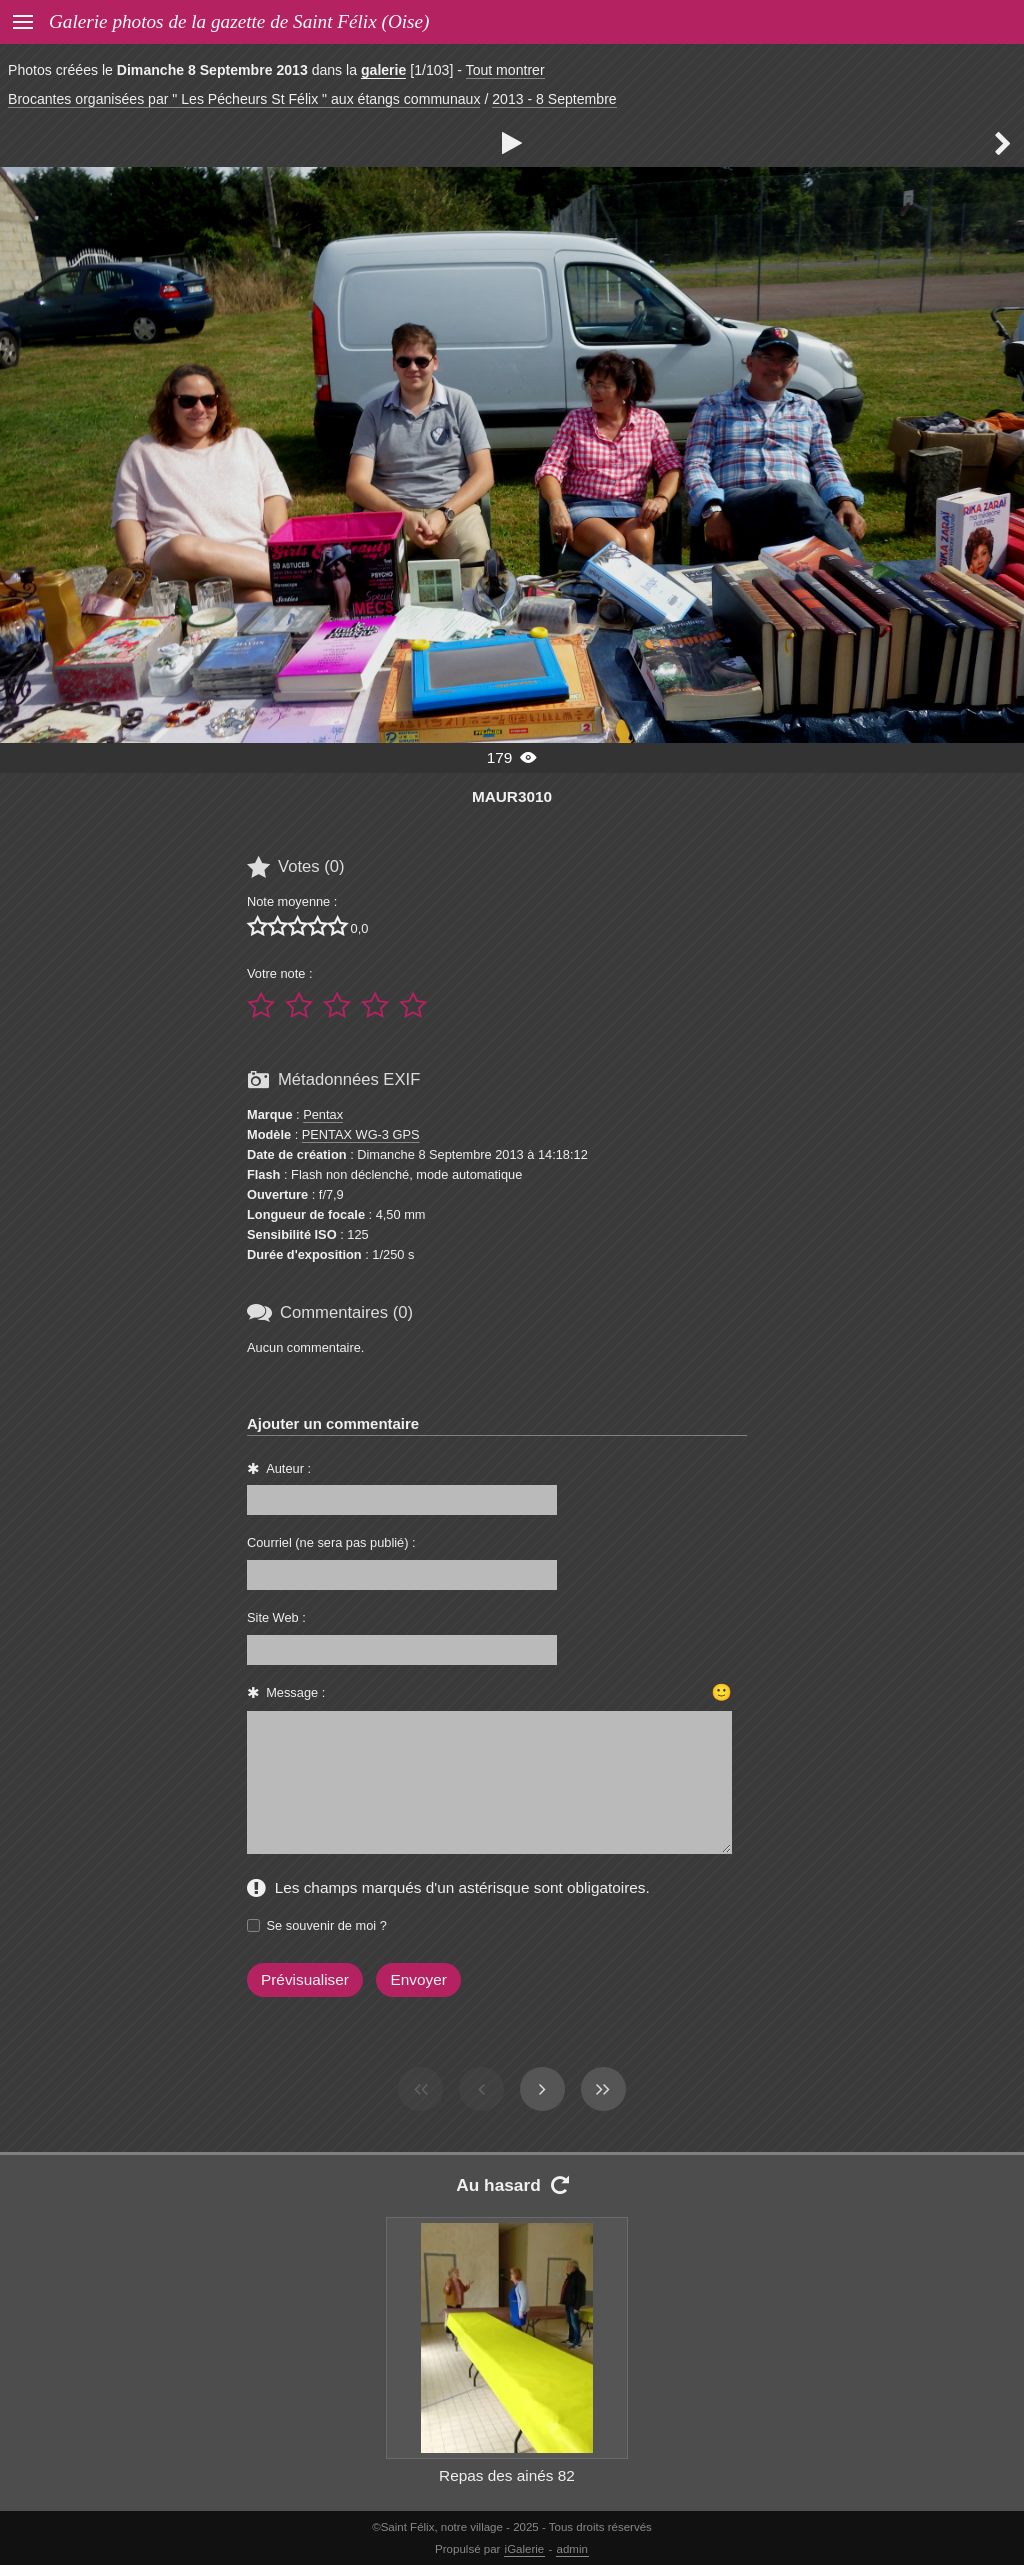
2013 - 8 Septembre (554, 99)
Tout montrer (505, 70)
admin (572, 2549)
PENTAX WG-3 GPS (361, 1134)
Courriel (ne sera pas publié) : (331, 1542)
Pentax (323, 1114)
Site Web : (276, 1617)
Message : (295, 1692)
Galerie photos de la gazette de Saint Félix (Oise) (239, 21)
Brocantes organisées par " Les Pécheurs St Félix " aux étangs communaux (244, 99)
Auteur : (288, 1468)
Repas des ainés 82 (507, 2475)
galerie (383, 70)
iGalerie (525, 2549)
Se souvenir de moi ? (327, 1925)
